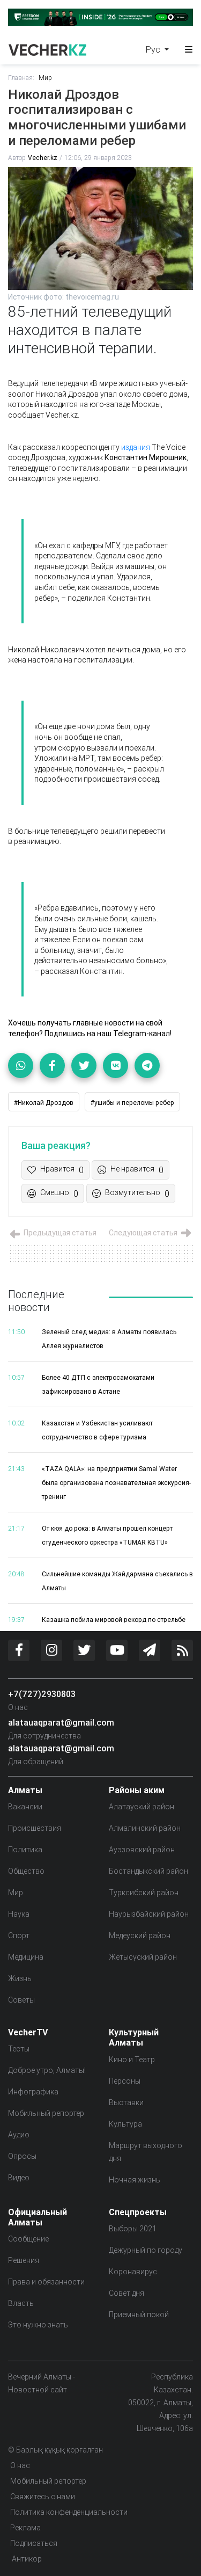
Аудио (18, 2135)
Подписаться (33, 2543)
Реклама (25, 2528)
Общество (26, 1871)
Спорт (18, 1935)
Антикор (26, 2559)
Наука (18, 1914)
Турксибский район (143, 1892)
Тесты (18, 2049)
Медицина (25, 1957)
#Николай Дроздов (43, 1102)
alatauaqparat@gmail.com (61, 1722)
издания (135, 447)
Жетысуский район (143, 1957)
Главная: (21, 78)
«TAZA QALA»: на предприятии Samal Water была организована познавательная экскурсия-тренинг (116, 1483)
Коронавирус (133, 2271)
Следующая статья (151, 1233)
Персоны (124, 2081)
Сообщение (28, 2239)
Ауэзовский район (142, 1849)
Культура (125, 2124)
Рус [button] (154, 49)
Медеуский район (139, 1935)
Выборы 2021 (133, 2228)
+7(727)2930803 (42, 1694)
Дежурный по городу (145, 2250)
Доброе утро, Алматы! (47, 2070)
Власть (21, 2303)
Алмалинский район (145, 1828)
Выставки (126, 2102)
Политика (25, 1849)
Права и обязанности (46, 2282)
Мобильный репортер (46, 2113)
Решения (23, 2260)
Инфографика (33, 2092)
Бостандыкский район (148, 1871)
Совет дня (126, 2293)
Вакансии (25, 1806)
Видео (18, 2177)
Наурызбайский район (149, 1914)
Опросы (22, 2156)
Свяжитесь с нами (42, 2496)
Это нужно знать (38, 2325)
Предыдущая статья (52, 1233)
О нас (18, 1707)
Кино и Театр (132, 2059)
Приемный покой (139, 2314)
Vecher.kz (42, 158)
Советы (21, 2000)
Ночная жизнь (134, 2180)
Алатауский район (141, 1806)
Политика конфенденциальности (69, 2512)
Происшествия (34, 1828)
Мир (45, 78)
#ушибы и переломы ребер (132, 1102)
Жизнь (20, 1978)
